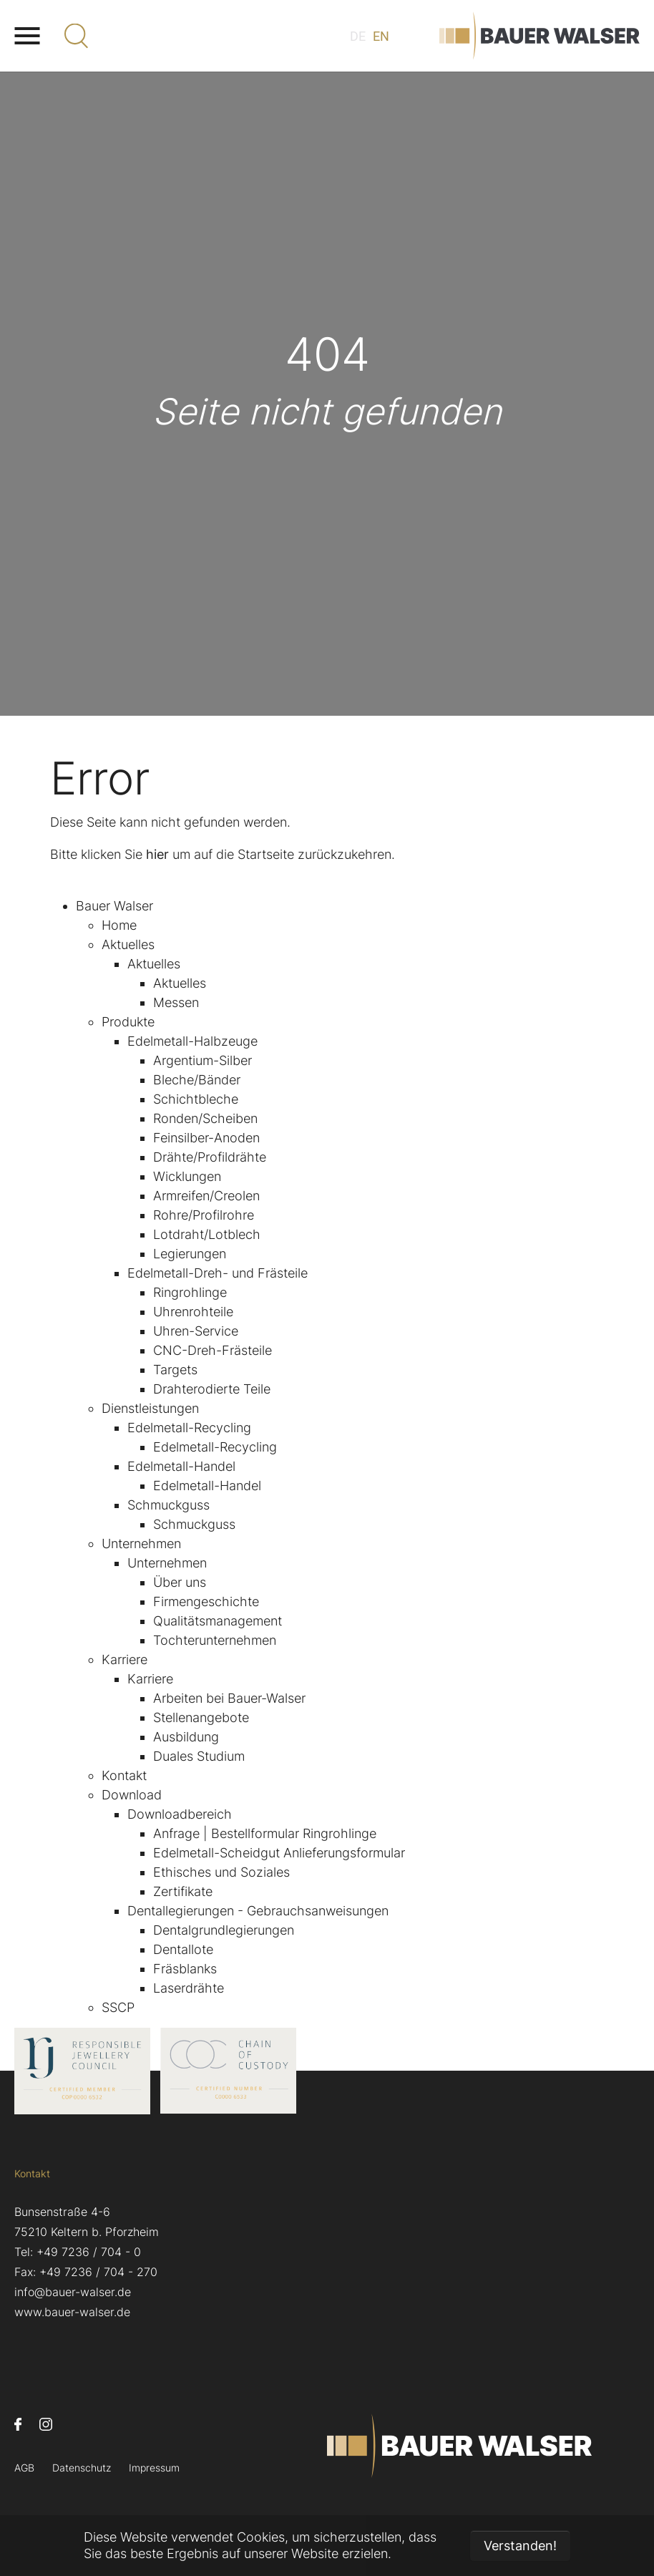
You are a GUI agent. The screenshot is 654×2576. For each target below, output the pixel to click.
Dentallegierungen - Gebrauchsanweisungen (258, 1910)
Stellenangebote (201, 1717)
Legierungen (189, 1253)
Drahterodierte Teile (211, 1388)
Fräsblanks (185, 1968)
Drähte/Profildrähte (209, 1157)
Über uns (179, 1582)
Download (132, 1794)
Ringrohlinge (190, 1292)
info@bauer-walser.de (72, 2292)
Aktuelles (128, 944)
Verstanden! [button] (520, 2545)
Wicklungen (187, 1176)
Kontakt (124, 1775)
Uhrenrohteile (193, 1311)
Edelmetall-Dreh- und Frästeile (217, 1272)
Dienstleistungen (150, 1408)
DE (358, 36)
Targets (175, 1369)
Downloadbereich (179, 1814)
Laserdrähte (188, 1988)
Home (119, 925)
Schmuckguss (168, 1504)
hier (157, 854)
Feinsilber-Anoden (206, 1137)
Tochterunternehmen (214, 1640)
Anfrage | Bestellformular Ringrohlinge (264, 1833)
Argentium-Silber (202, 1060)
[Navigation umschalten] (26, 36)
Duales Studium (199, 1756)
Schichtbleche (195, 1099)
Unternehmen (141, 1543)
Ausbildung (186, 1736)
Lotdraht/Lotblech (206, 1234)
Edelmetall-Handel (181, 1466)
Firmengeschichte (206, 1601)
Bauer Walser (114, 905)
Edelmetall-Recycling (189, 1427)
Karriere (124, 1659)
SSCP (118, 2007)
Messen (176, 1002)
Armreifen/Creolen (206, 1195)
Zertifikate (183, 1891)
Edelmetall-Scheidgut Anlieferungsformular (279, 1852)
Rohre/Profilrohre (203, 1215)
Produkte (128, 1021)
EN (381, 36)
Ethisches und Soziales (221, 1872)
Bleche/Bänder (196, 1079)
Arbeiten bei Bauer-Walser (229, 1698)
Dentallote (183, 1949)
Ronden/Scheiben (205, 1118)
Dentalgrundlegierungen (223, 1930)
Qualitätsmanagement (217, 1620)
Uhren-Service (195, 1330)
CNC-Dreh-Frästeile (212, 1350)
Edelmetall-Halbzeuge (192, 1041)
